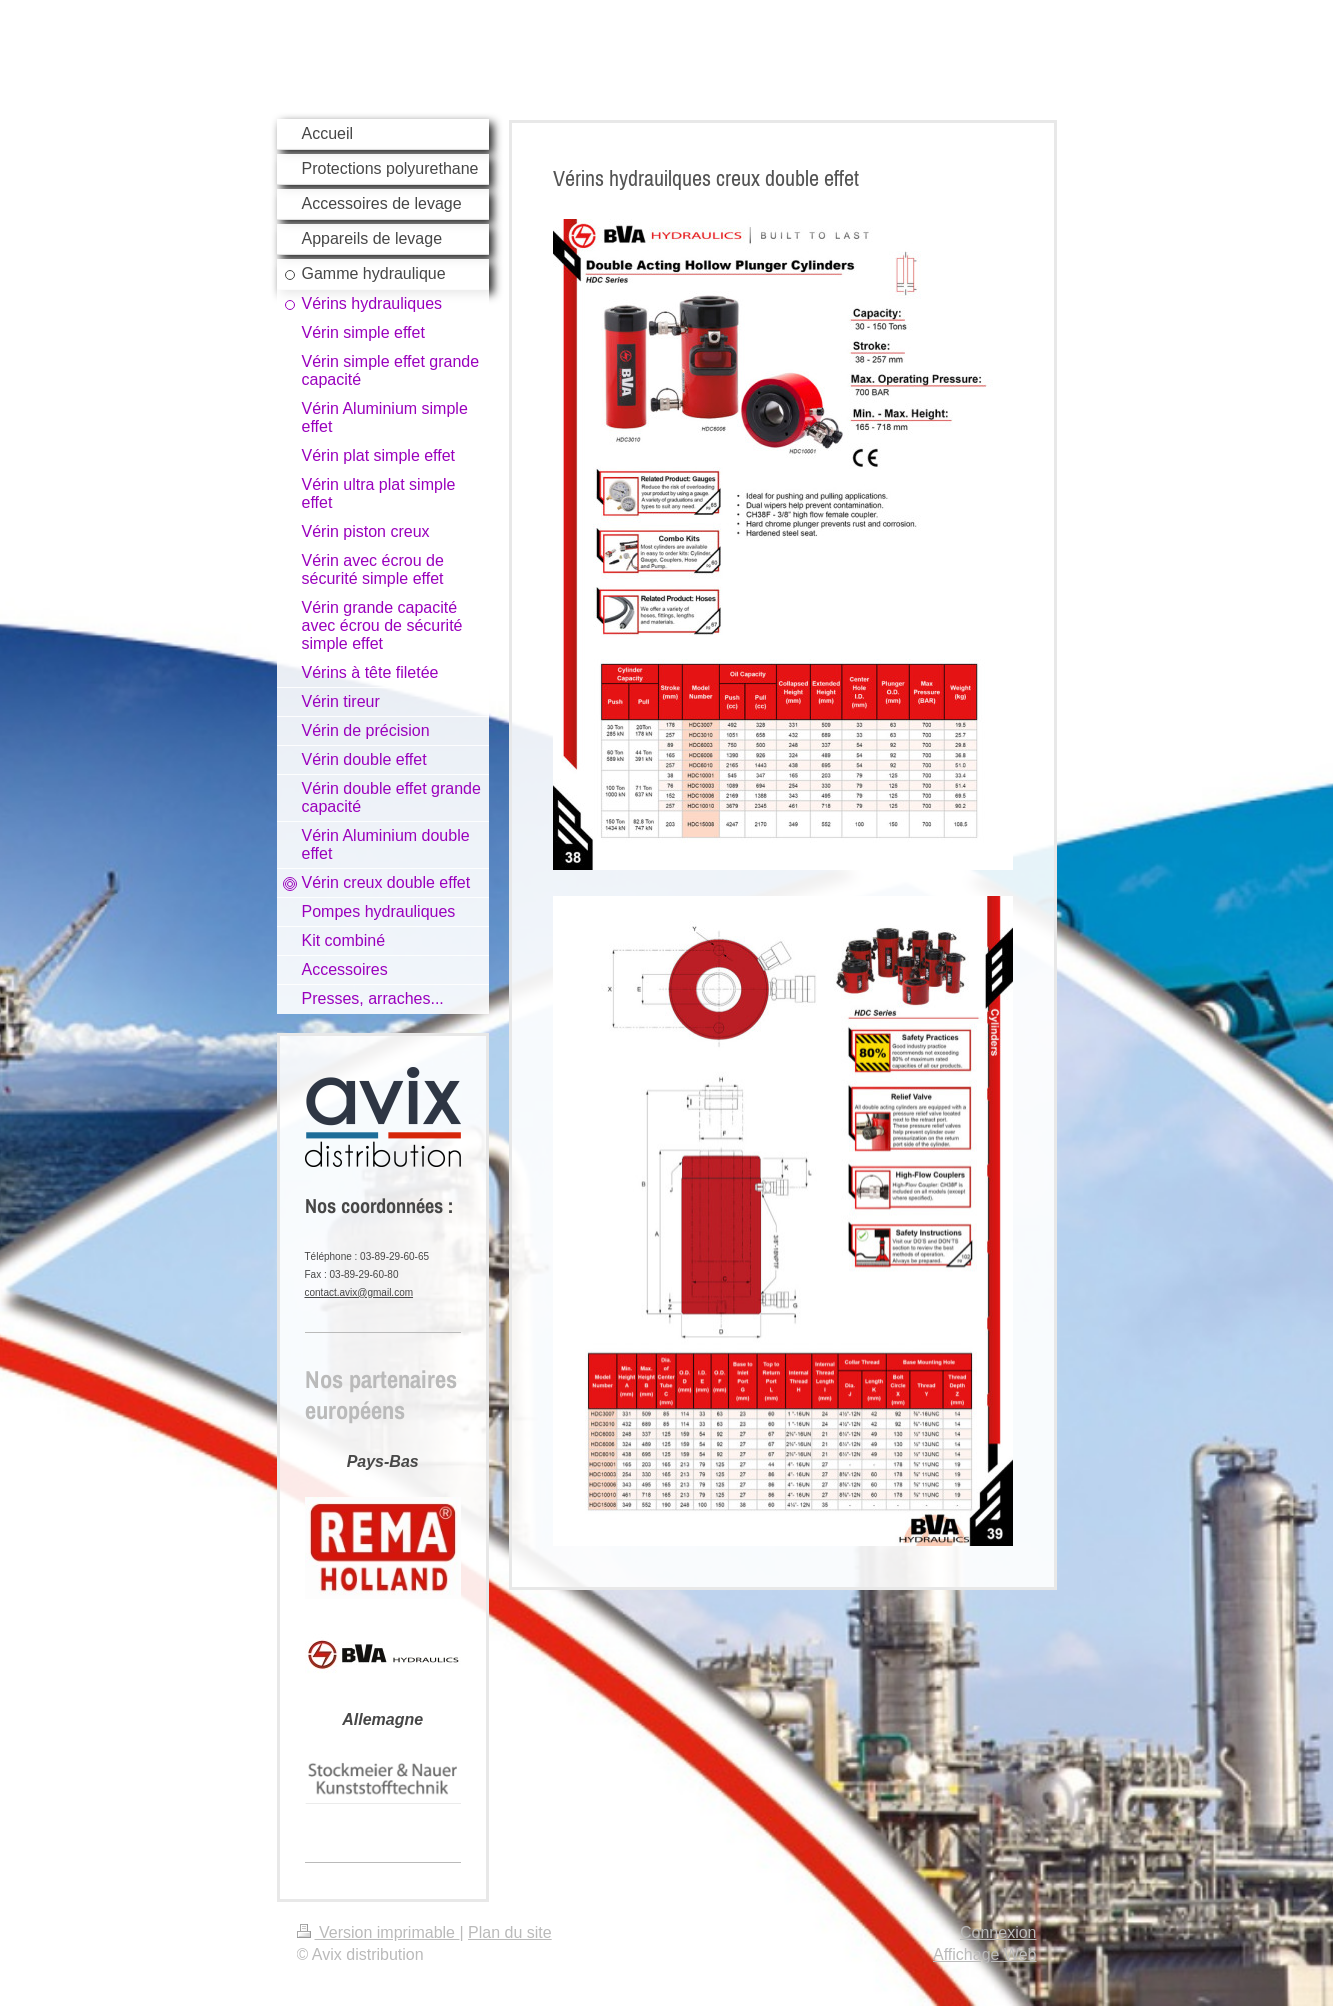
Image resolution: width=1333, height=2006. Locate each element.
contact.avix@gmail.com (359, 1292)
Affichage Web (984, 1954)
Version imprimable (378, 1932)
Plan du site (510, 1932)
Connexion (998, 1932)
